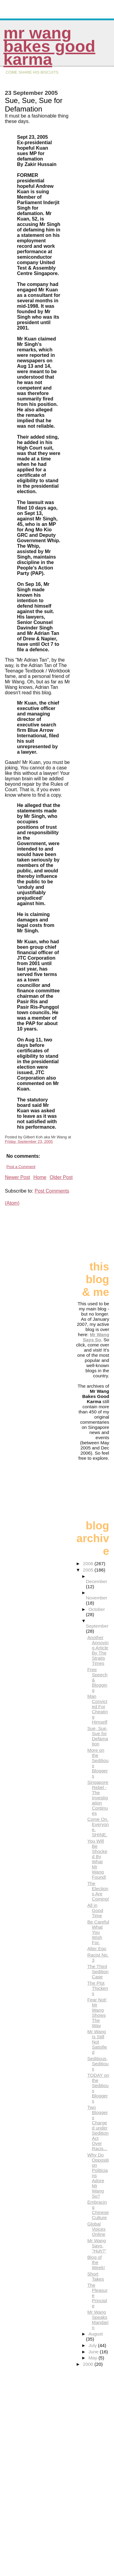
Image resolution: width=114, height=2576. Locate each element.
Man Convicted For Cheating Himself (97, 1709)
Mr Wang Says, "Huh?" (96, 2245)
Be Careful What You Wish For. (98, 1932)
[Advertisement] (95, 1231)
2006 (89, 1563)
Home (40, 1177)
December (96, 1581)
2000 (89, 2364)
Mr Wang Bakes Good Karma (49, 46)
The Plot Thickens (97, 1988)
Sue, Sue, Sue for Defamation (97, 1736)
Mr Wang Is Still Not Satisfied (97, 2042)
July (93, 2345)
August (95, 2333)
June (94, 2351)
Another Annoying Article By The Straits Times (98, 1650)
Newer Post (17, 1177)
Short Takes (95, 2276)
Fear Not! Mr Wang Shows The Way (96, 2012)
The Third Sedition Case (98, 1971)
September (97, 1625)
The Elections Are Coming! (98, 1891)
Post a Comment (20, 1166)
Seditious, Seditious (98, 2063)
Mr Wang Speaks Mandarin (98, 2319)
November (96, 1597)
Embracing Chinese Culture (98, 2209)
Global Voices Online (96, 2229)
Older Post (61, 1177)
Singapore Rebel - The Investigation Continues (97, 1798)
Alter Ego (96, 1948)
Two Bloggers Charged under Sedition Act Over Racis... (98, 2128)
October (96, 1609)
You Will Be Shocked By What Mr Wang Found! (97, 1859)
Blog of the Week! (96, 2262)
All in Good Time (95, 1910)
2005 (89, 1569)
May (93, 2357)
